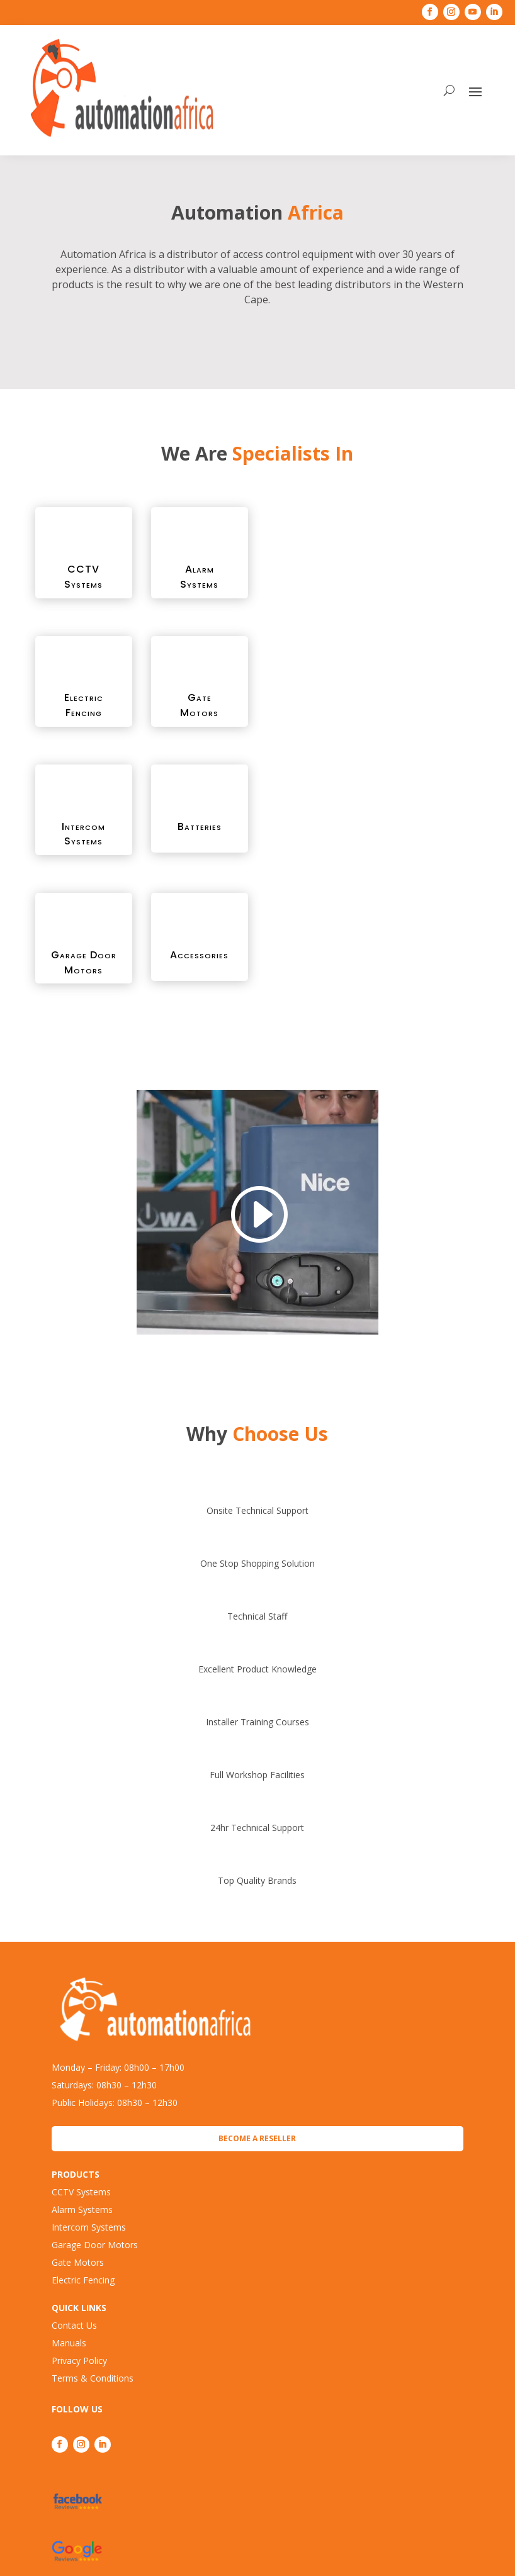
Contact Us (74, 2325)
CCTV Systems (81, 2192)
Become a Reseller (257, 2138)
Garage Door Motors (95, 2245)
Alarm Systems (82, 2209)
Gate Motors (78, 2262)
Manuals (69, 2343)
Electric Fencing (83, 2280)
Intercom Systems (89, 2227)
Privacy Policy (79, 2360)
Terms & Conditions (92, 2378)
